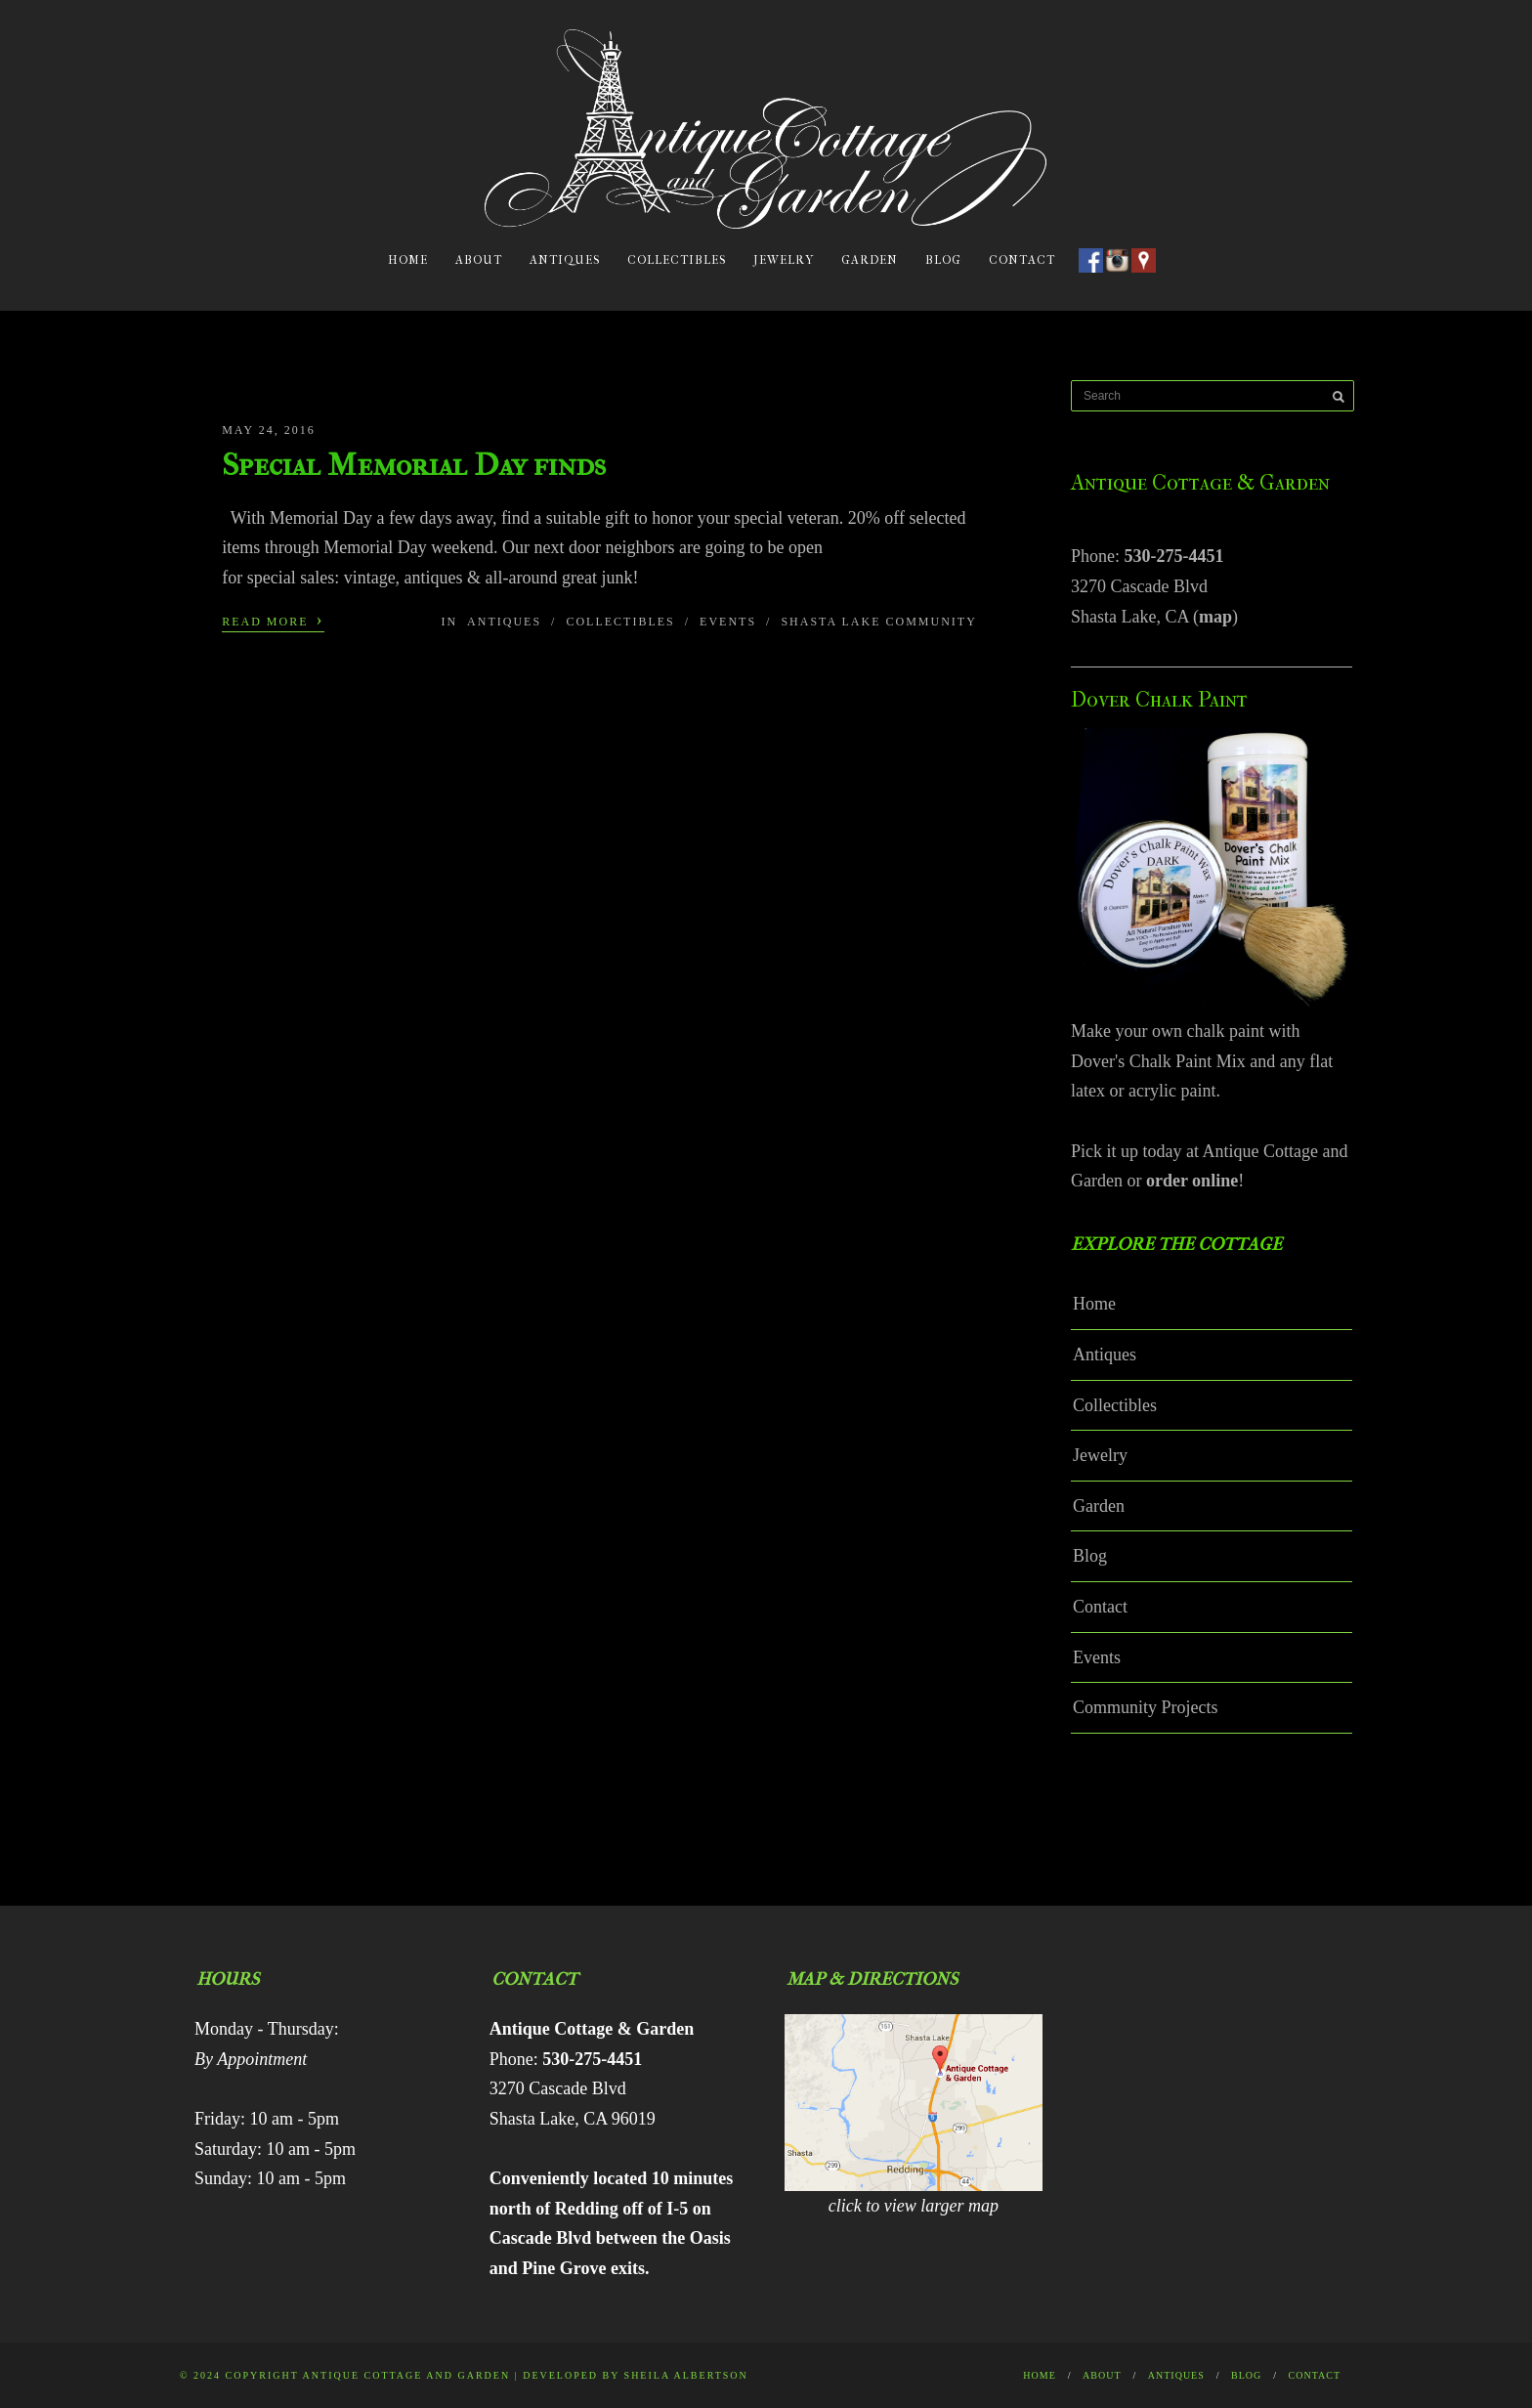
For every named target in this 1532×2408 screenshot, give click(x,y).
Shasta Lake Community (878, 621)
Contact (1022, 260)
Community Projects (1145, 1707)
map (1215, 616)
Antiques (565, 260)
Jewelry (783, 260)
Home (408, 260)
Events (728, 621)
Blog (943, 260)
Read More (272, 619)
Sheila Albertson (686, 2375)
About (478, 260)
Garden (869, 260)
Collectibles (676, 260)
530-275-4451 (1174, 556)
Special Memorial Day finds (414, 465)
